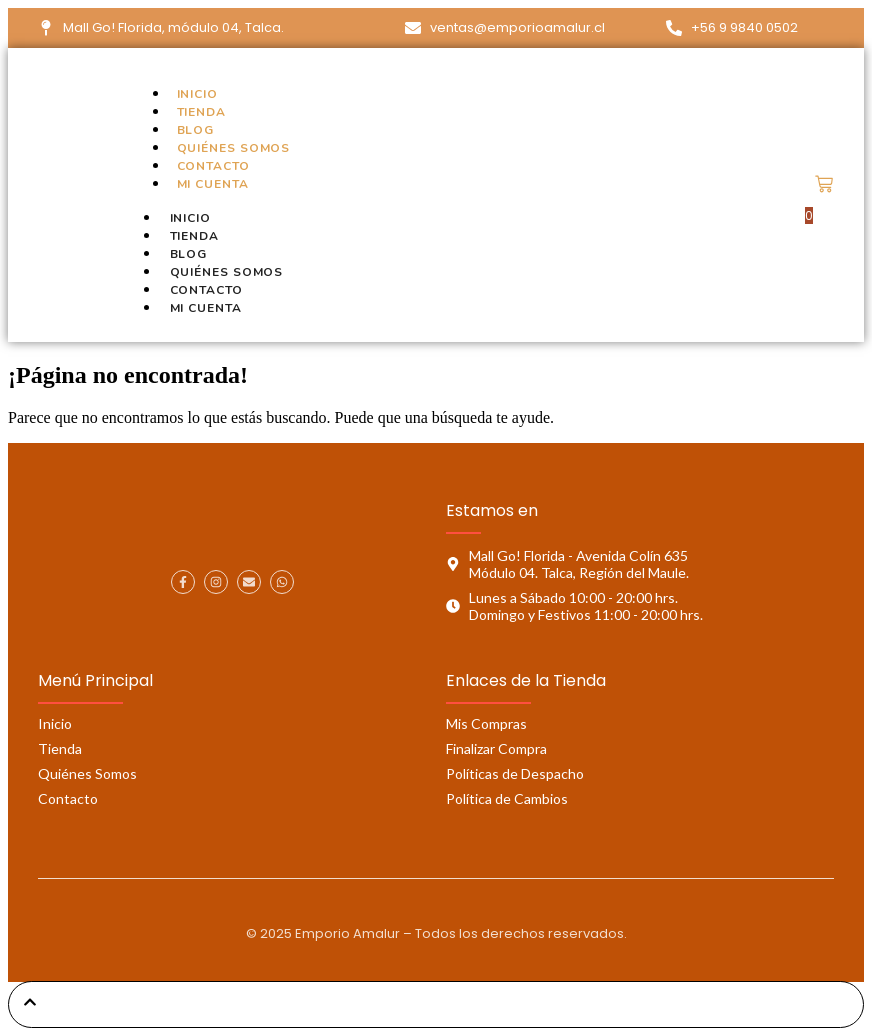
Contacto (213, 166)
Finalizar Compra (496, 748)
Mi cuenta (213, 184)
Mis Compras (486, 723)
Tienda (201, 112)
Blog (196, 130)
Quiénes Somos (234, 148)
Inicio (197, 94)
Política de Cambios (507, 798)
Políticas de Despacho (515, 773)
